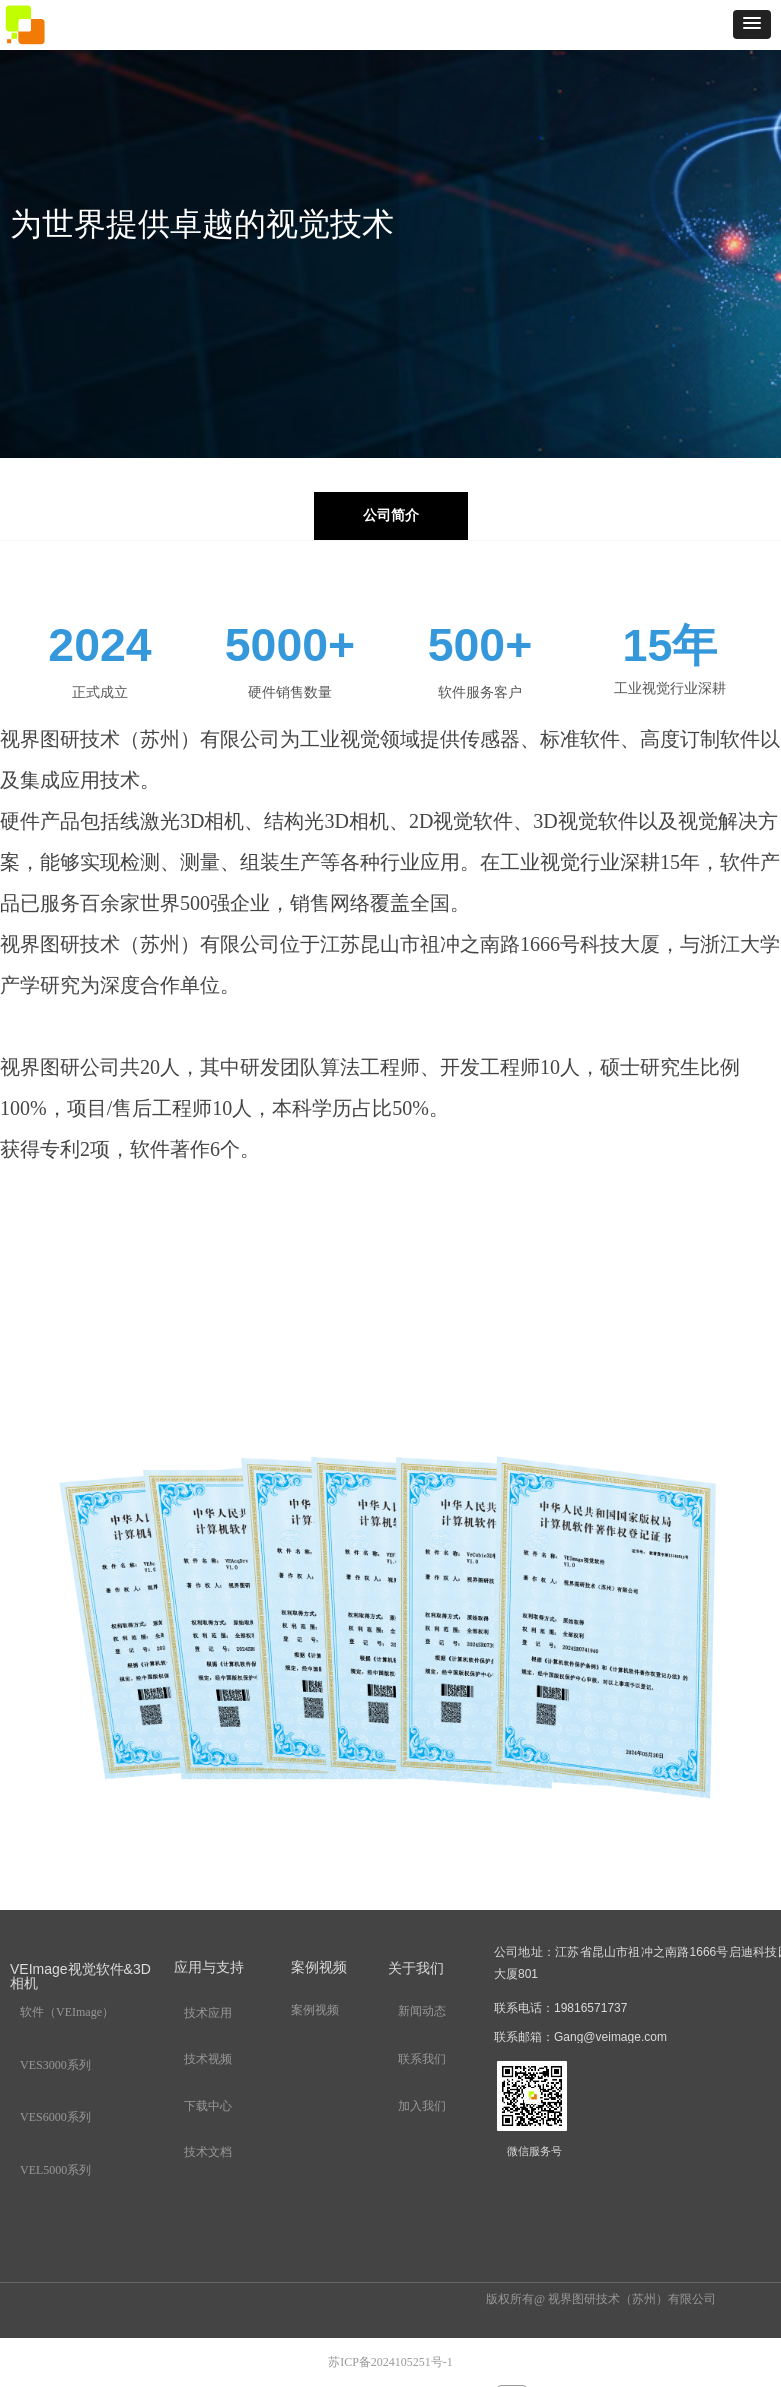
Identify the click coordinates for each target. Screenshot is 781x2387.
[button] (752, 24)
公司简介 (391, 515)
